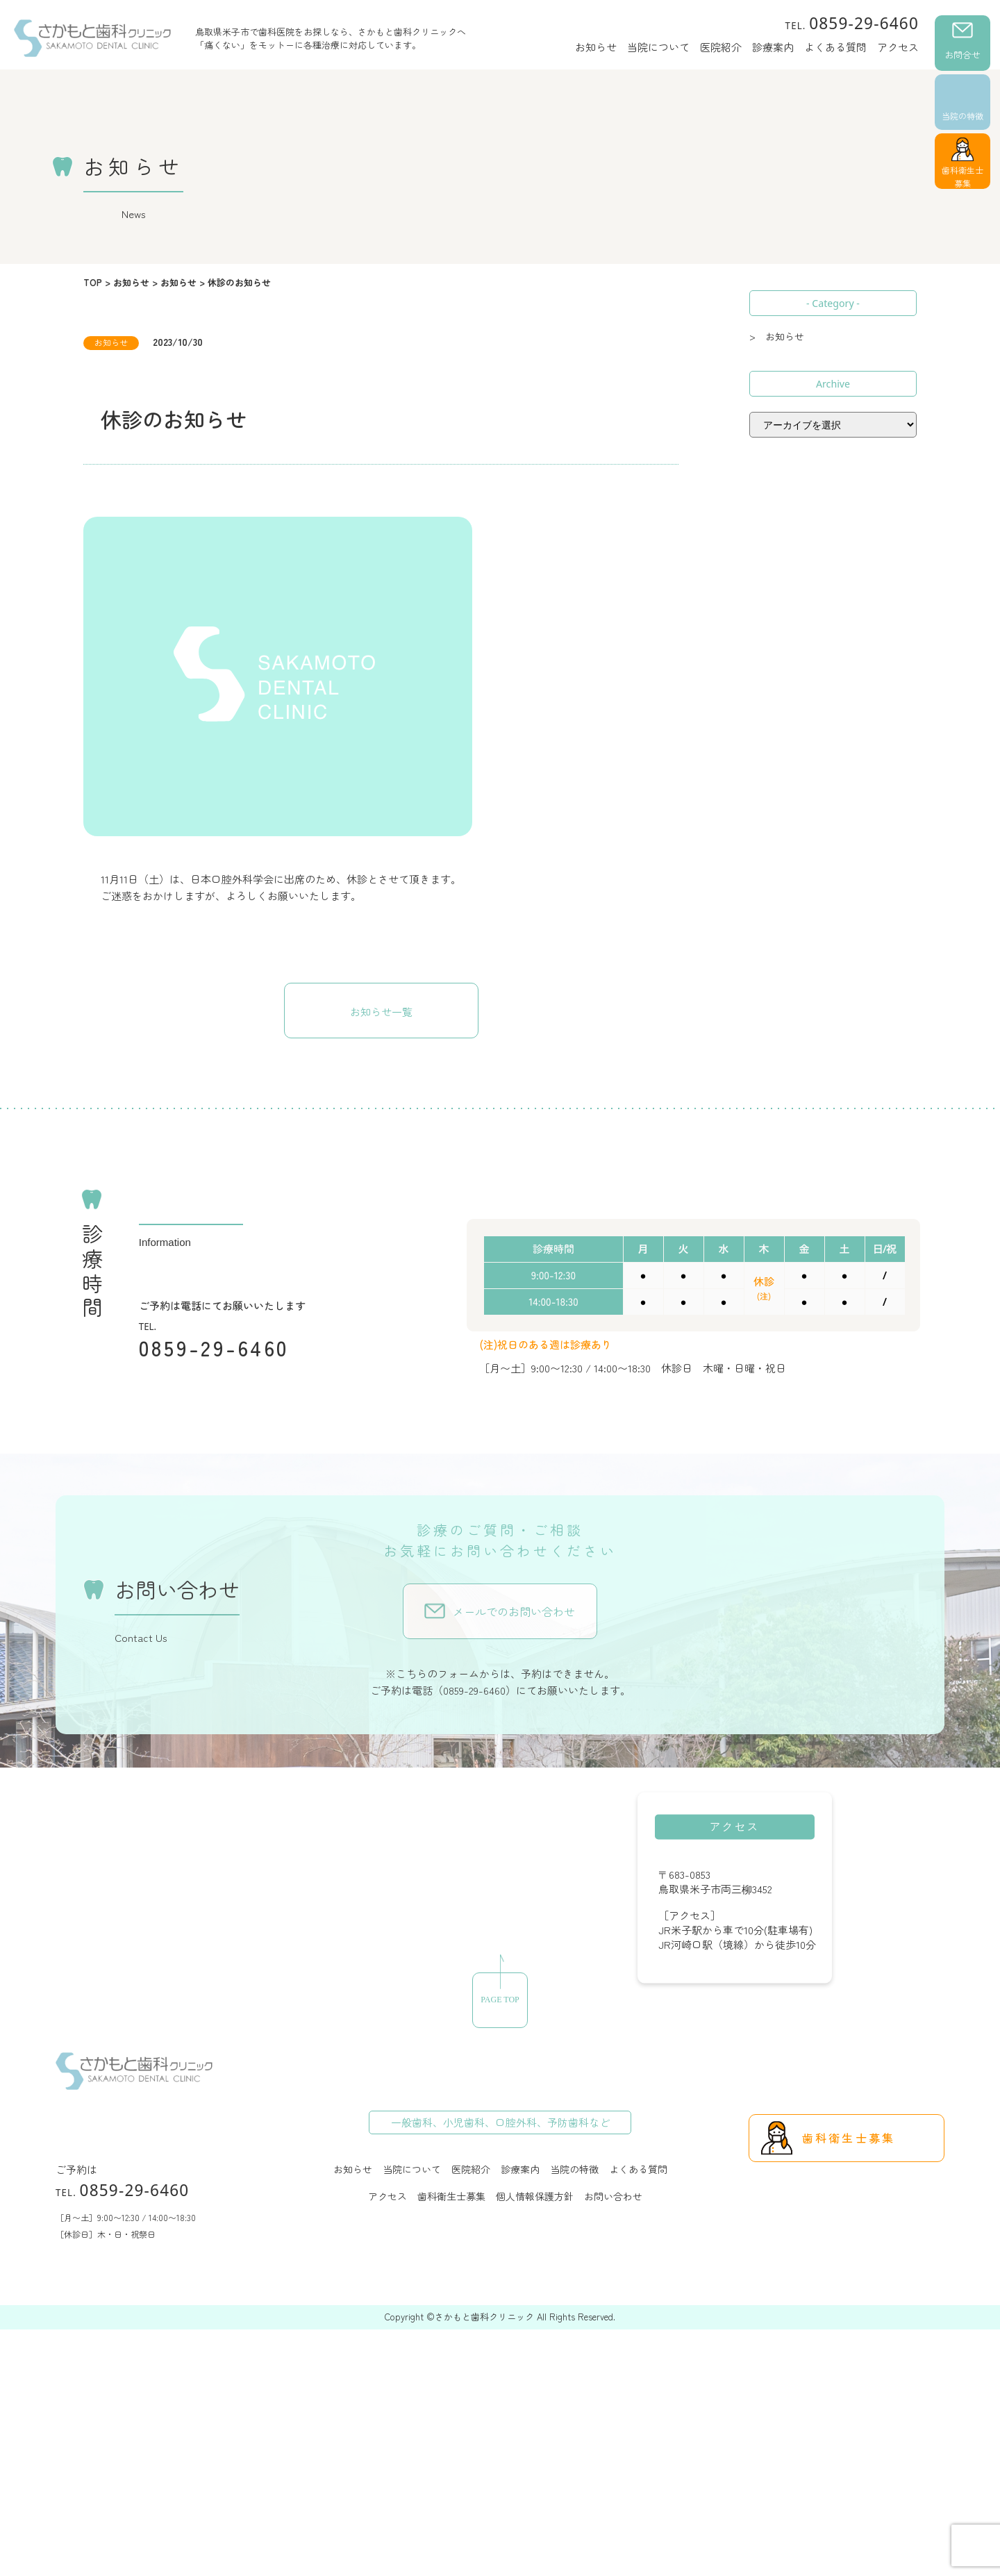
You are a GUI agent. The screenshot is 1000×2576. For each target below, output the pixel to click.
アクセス (898, 47)
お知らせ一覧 (381, 1011)
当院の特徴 (962, 116)
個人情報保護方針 (535, 2196)
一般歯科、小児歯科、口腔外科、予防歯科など (500, 2122)
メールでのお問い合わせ (514, 1611)
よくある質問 (835, 47)
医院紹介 (721, 47)
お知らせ (596, 47)
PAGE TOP (500, 1999)
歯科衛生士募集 (962, 176)
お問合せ (962, 54)
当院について (658, 47)
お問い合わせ (613, 2196)
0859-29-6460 (852, 22)
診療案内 (773, 47)
